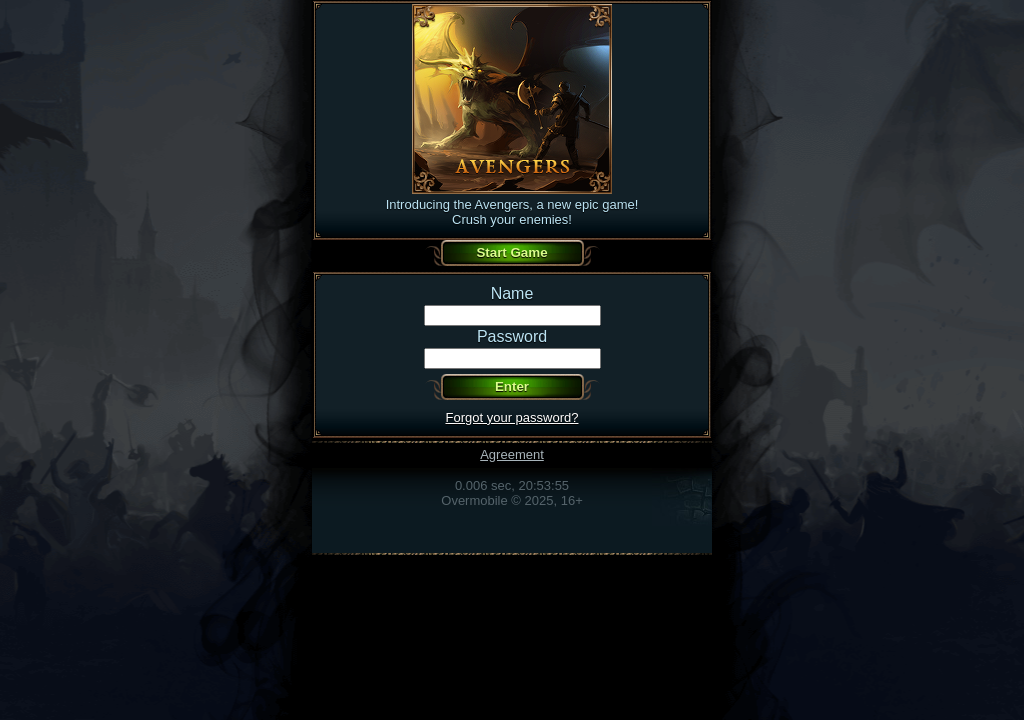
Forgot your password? (512, 417)
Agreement (512, 454)
